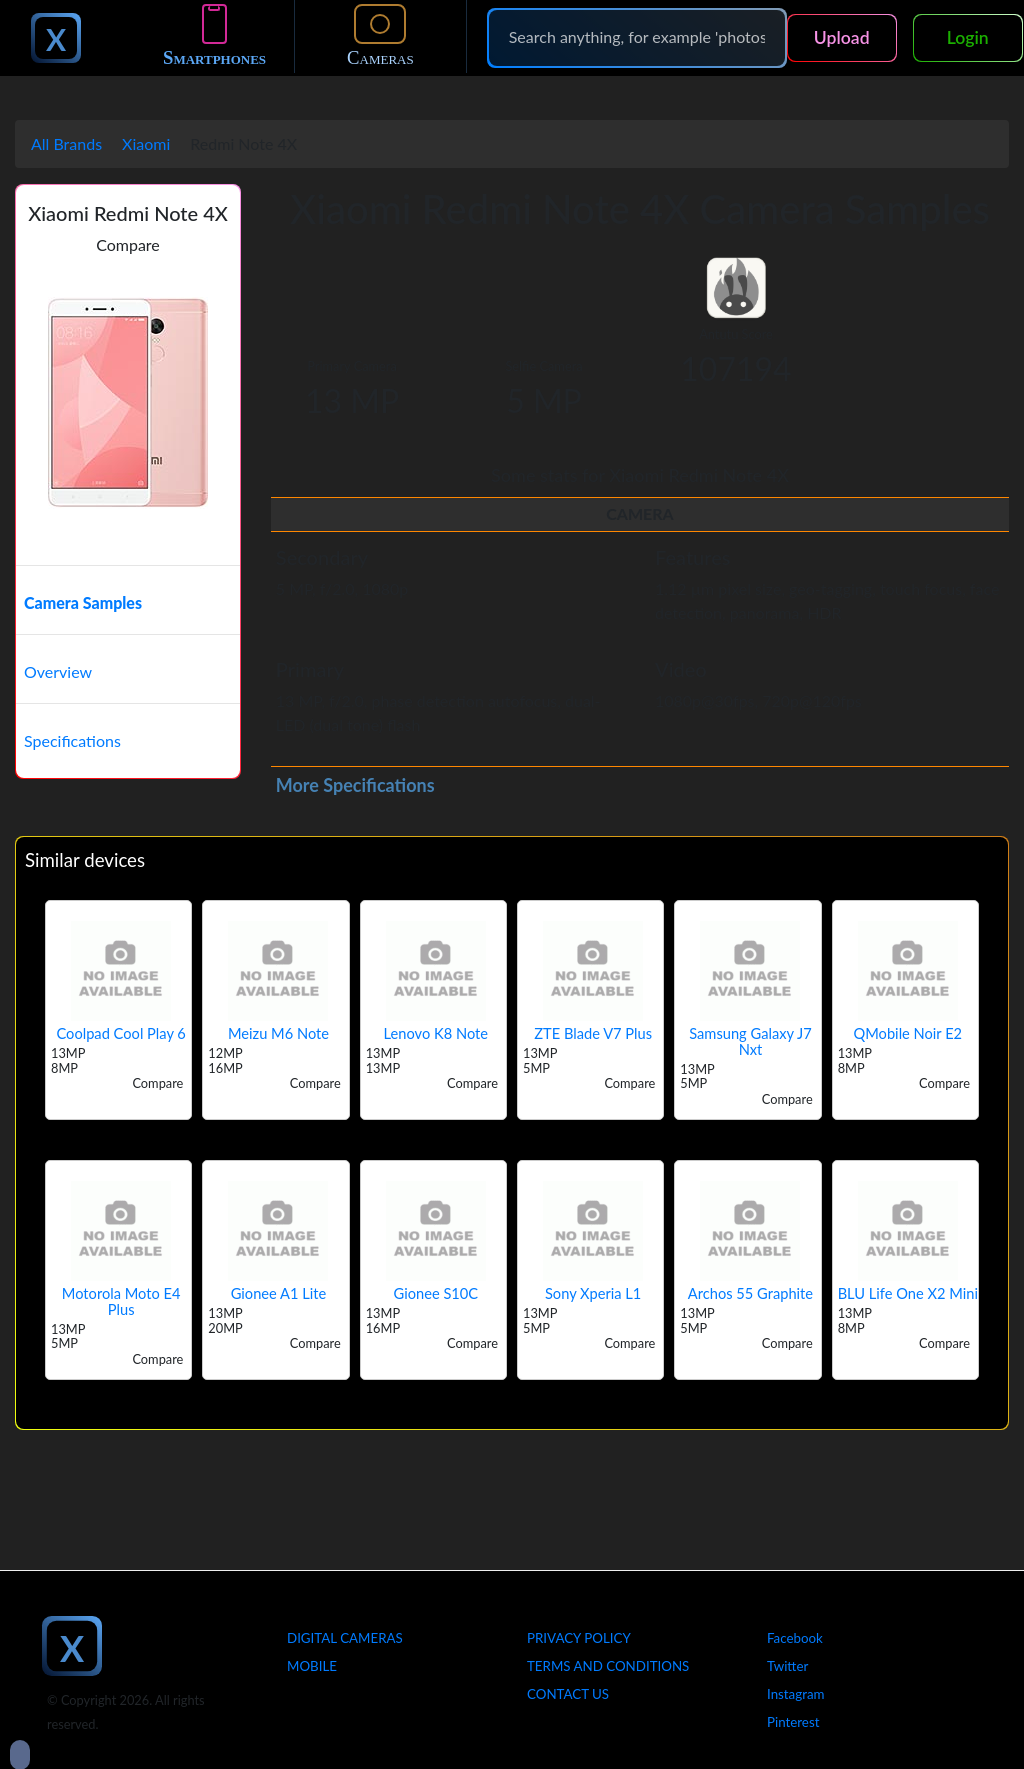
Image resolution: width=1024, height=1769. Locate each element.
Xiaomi (146, 143)
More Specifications (355, 785)
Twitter (787, 1666)
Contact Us (568, 1694)
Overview (58, 671)
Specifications (72, 740)
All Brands (66, 143)
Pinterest (793, 1722)
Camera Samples (83, 602)
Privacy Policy (579, 1638)
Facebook (795, 1638)
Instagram (796, 1694)
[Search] (637, 37)
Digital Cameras (345, 1638)
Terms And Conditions (608, 1666)
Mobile (312, 1666)
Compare (128, 244)
